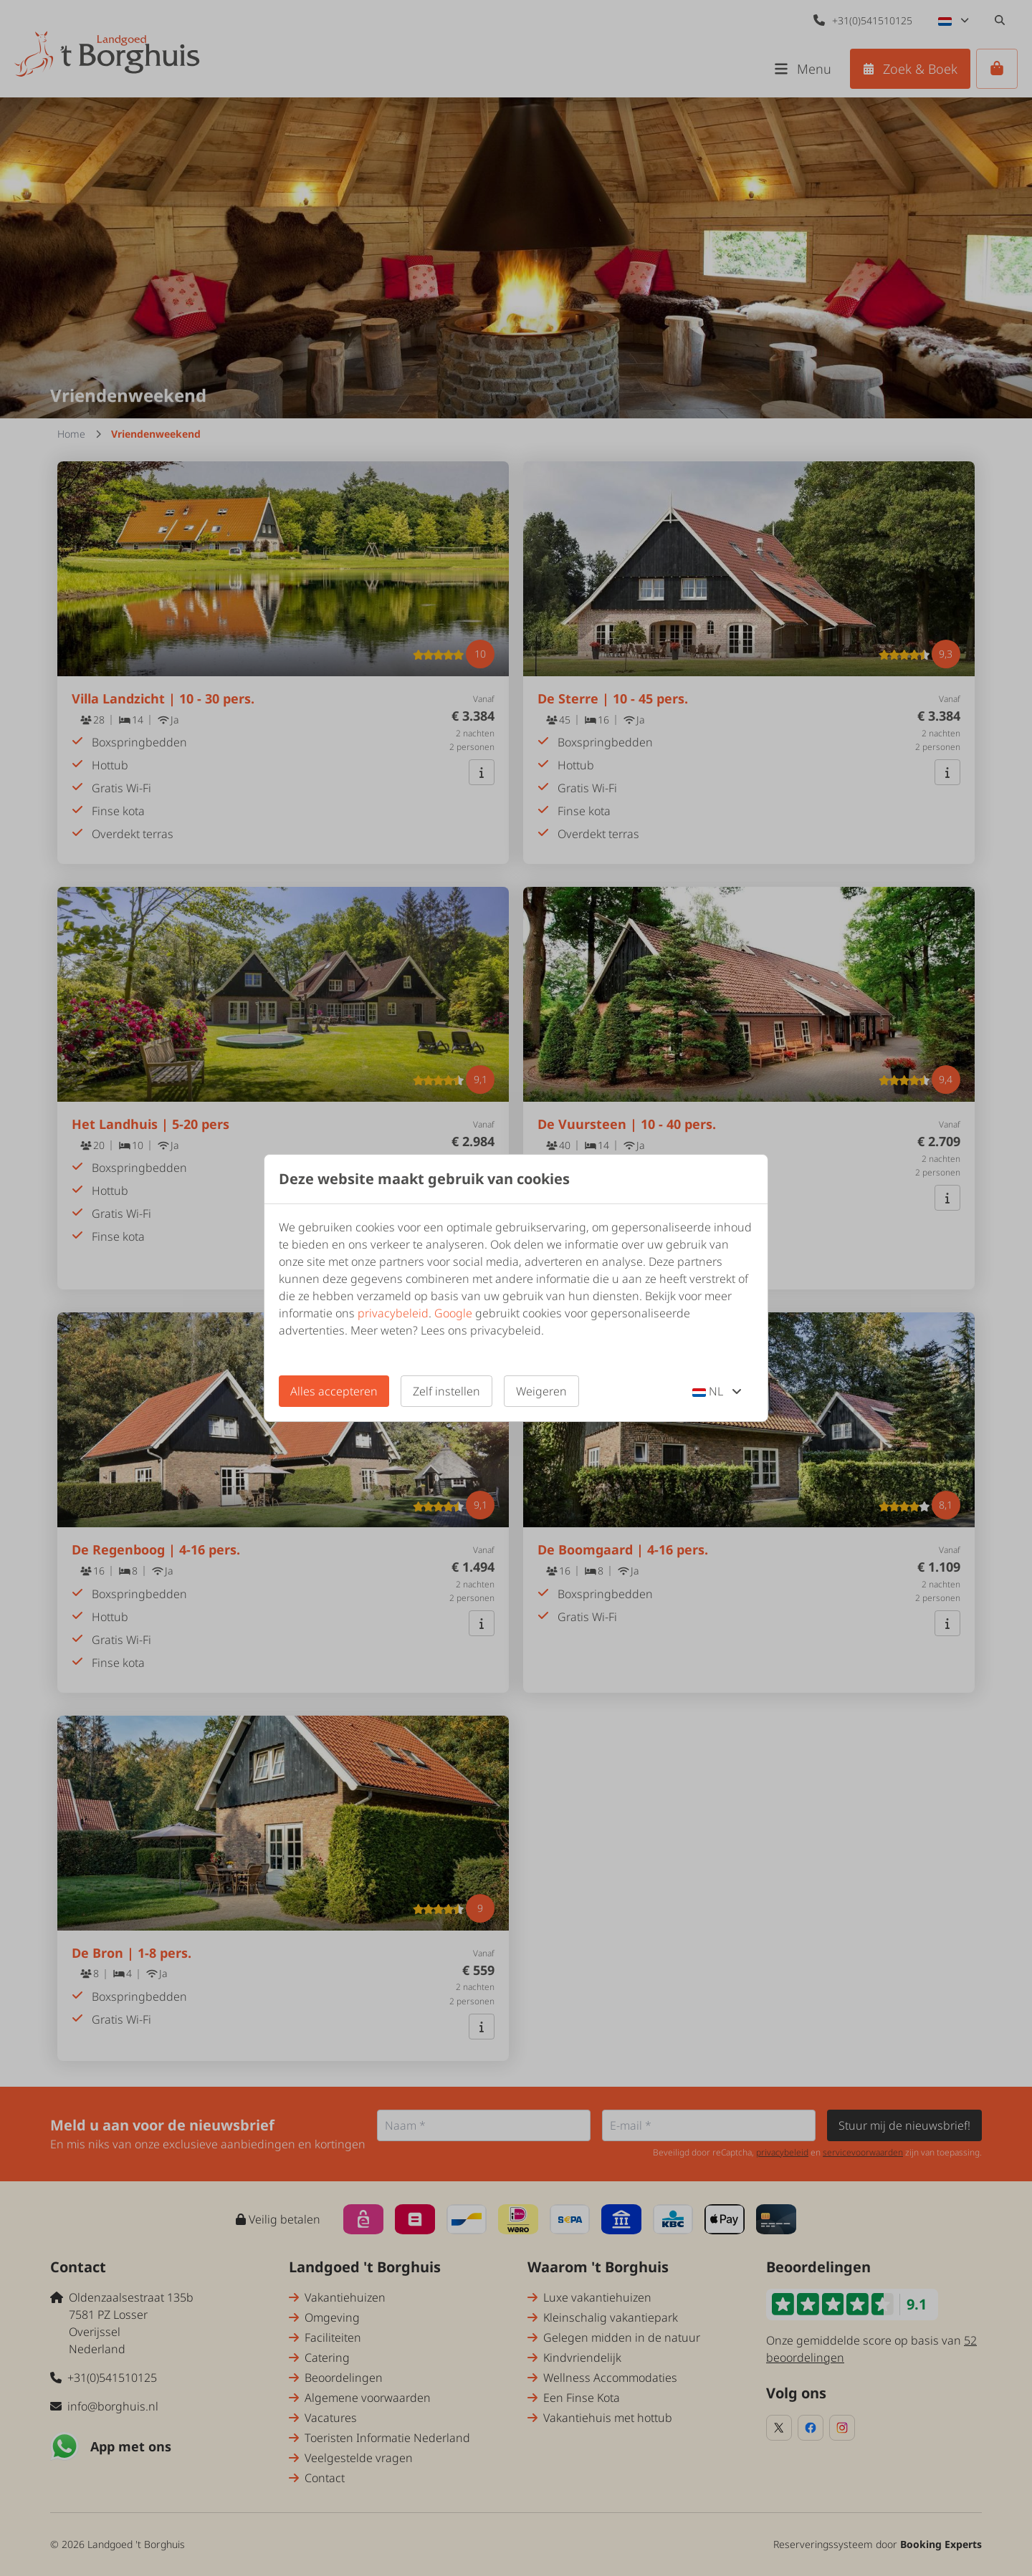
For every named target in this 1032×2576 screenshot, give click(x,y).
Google (453, 1313)
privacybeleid (393, 1313)
